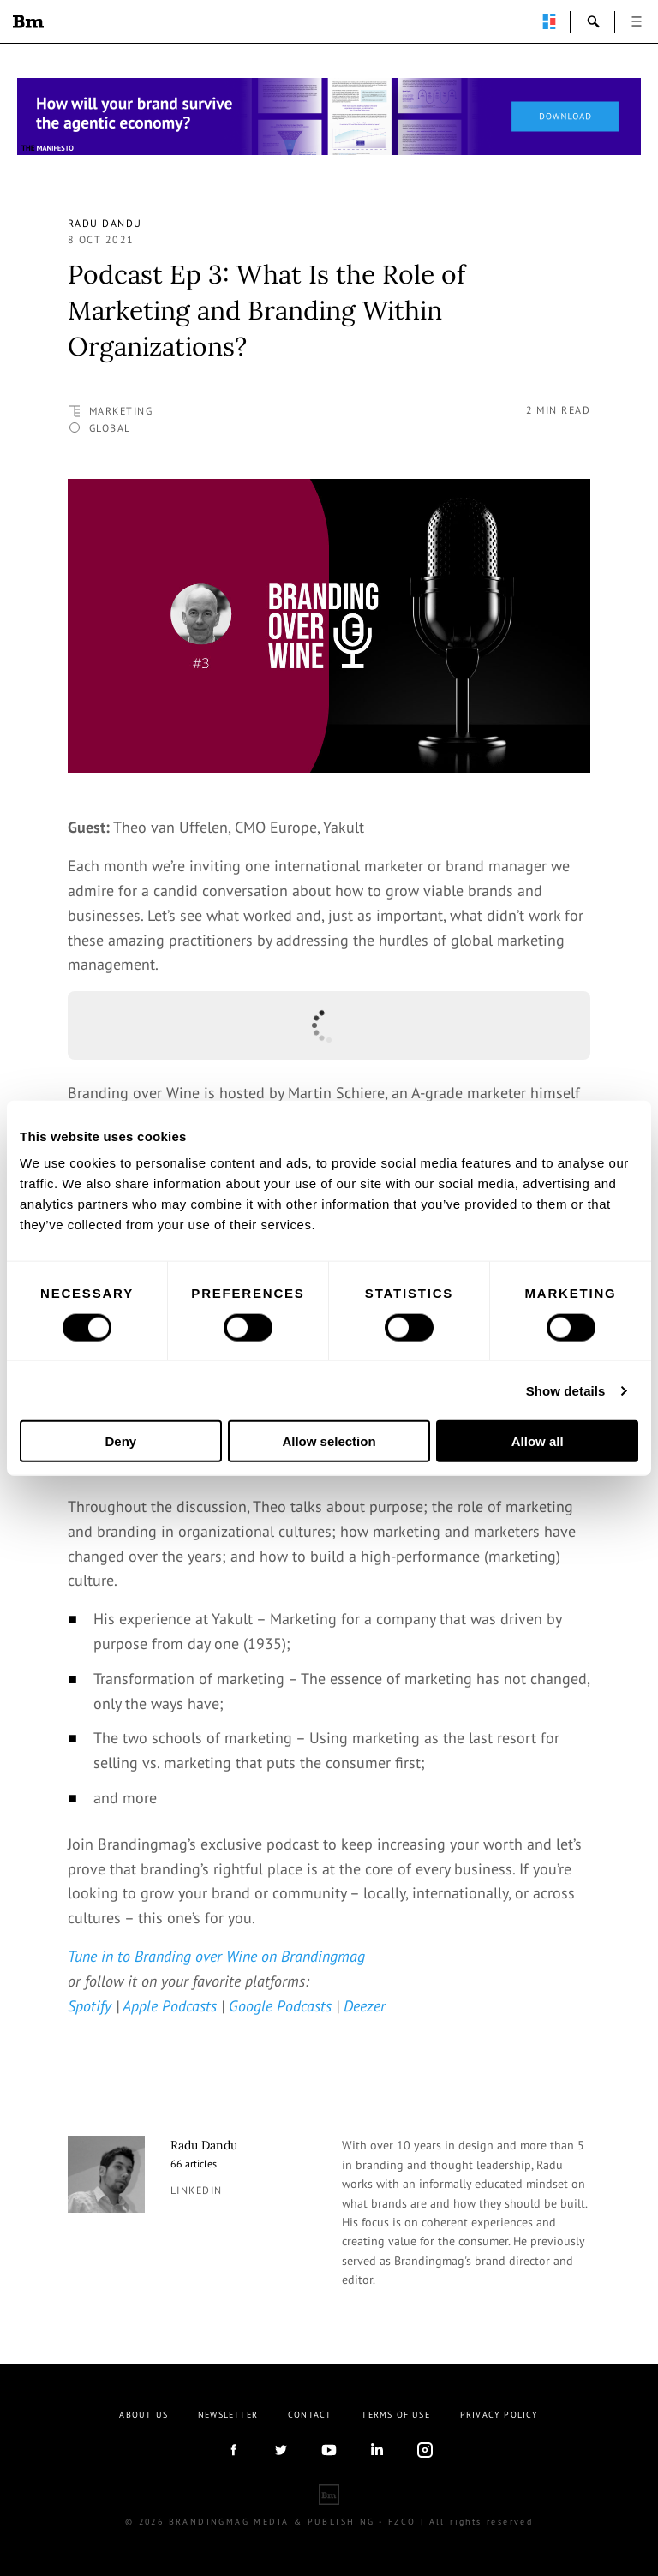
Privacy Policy (499, 2414)
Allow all (537, 1441)
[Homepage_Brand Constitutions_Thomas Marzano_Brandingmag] (329, 116)
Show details (566, 1390)
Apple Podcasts (170, 2006)
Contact (310, 2414)
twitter (281, 2450)
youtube (329, 2450)
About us (143, 2414)
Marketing (121, 410)
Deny (120, 1441)
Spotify (89, 2006)
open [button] (636, 21)
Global (110, 427)
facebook (233, 2450)
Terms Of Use (395, 2414)
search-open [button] (593, 21)
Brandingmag (28, 21)
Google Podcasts (280, 2006)
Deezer (365, 2006)
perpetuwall (549, 21)
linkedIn (377, 2450)
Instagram (425, 2450)
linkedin (196, 2190)
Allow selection (328, 1441)
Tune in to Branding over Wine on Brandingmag (216, 1956)
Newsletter (228, 2414)
